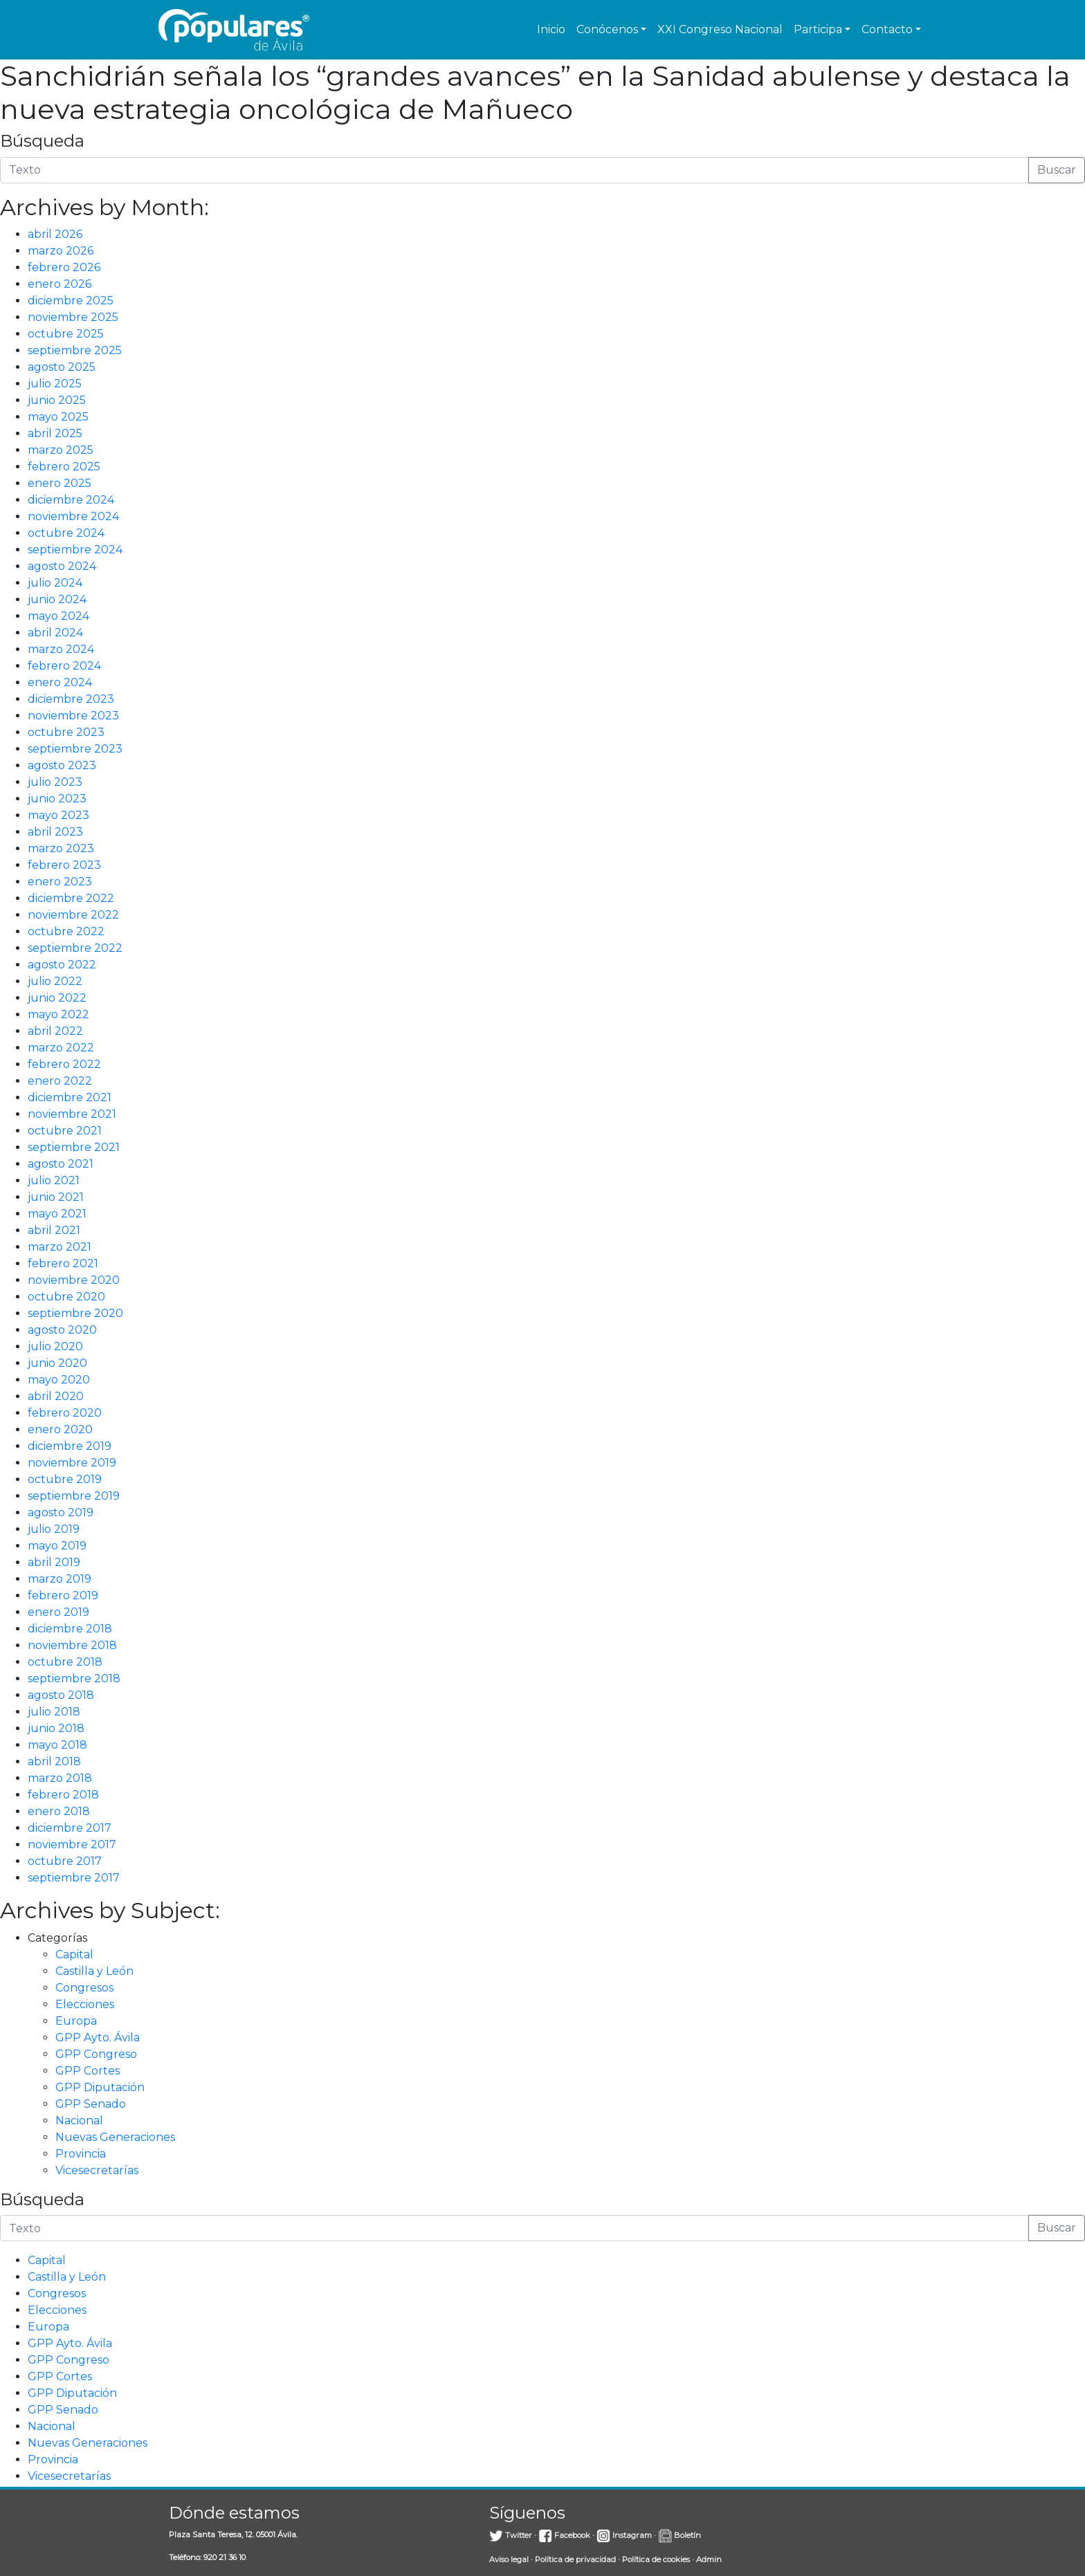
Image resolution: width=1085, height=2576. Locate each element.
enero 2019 (58, 1612)
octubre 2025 (66, 333)
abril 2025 (55, 433)
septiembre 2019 (74, 1495)
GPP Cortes (87, 2070)
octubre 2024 (66, 533)
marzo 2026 (60, 250)
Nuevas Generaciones (115, 2137)
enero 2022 (60, 1080)
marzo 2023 (61, 848)
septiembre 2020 (75, 1313)
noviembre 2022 (73, 914)
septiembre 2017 (74, 1877)
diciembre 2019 (69, 1446)
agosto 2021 (60, 1163)
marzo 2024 (61, 649)
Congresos (84, 1987)
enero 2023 (60, 881)
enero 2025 (59, 483)
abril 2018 (54, 1761)
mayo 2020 (59, 1379)
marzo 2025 (60, 450)
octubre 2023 (66, 732)
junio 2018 (56, 1728)
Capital (74, 1954)
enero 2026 (59, 284)
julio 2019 (54, 1529)
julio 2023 (55, 782)
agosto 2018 (61, 1695)
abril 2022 (55, 1031)
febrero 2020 (65, 1412)
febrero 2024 (64, 665)
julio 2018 (54, 1711)
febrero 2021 (63, 1263)
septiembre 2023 (75, 748)
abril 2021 (54, 1230)
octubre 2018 (65, 1661)
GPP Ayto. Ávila (97, 2037)
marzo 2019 (59, 1578)
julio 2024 (55, 582)
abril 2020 (56, 1396)
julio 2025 (55, 383)
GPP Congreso (96, 2054)
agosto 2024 (62, 566)
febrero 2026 (64, 267)
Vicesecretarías (96, 2170)
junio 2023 (57, 798)
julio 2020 (55, 1346)
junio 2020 (57, 1363)
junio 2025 (57, 400)
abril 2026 (55, 234)
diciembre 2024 (71, 499)
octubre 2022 (66, 931)
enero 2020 (60, 1429)
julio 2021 (54, 1180)
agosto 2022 (62, 964)
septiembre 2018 (74, 1678)
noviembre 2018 (72, 1645)
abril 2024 (55, 632)
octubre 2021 (65, 1130)
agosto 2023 (62, 765)
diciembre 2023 (71, 699)
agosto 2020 (62, 1329)
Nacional (79, 2120)
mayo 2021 (57, 1213)
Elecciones (84, 2004)
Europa (76, 2020)
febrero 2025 (64, 466)
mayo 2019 (57, 1545)
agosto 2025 (61, 367)
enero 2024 (60, 682)
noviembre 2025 (73, 317)
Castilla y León (94, 1971)
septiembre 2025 (75, 350)
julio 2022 (55, 981)
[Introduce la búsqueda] (514, 170)
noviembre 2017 (72, 1844)
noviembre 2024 (73, 516)
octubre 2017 (65, 1861)
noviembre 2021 (72, 1114)
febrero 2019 (63, 1595)
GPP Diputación (100, 2087)
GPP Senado (90, 2103)
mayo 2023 (58, 815)
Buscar (1056, 169)
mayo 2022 (58, 1014)
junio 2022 (57, 997)
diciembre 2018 (70, 1628)
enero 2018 (59, 1811)
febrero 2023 (64, 865)
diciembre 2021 (69, 1097)
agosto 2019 (60, 1512)
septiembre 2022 (75, 948)
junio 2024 (57, 599)
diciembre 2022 (71, 898)
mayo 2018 (57, 1744)
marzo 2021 (59, 1246)
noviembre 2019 (72, 1462)
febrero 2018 (63, 1794)
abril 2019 (54, 1562)
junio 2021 (56, 1197)
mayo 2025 (58, 416)
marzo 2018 (60, 1778)
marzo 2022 (61, 1047)
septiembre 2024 (75, 549)
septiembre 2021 (74, 1147)
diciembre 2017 (69, 1827)
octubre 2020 (66, 1296)
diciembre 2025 (70, 300)
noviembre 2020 (74, 1280)
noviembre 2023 (73, 715)
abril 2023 (55, 831)
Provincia (80, 2153)
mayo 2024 (58, 616)
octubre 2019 (65, 1479)
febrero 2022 (64, 1064)
